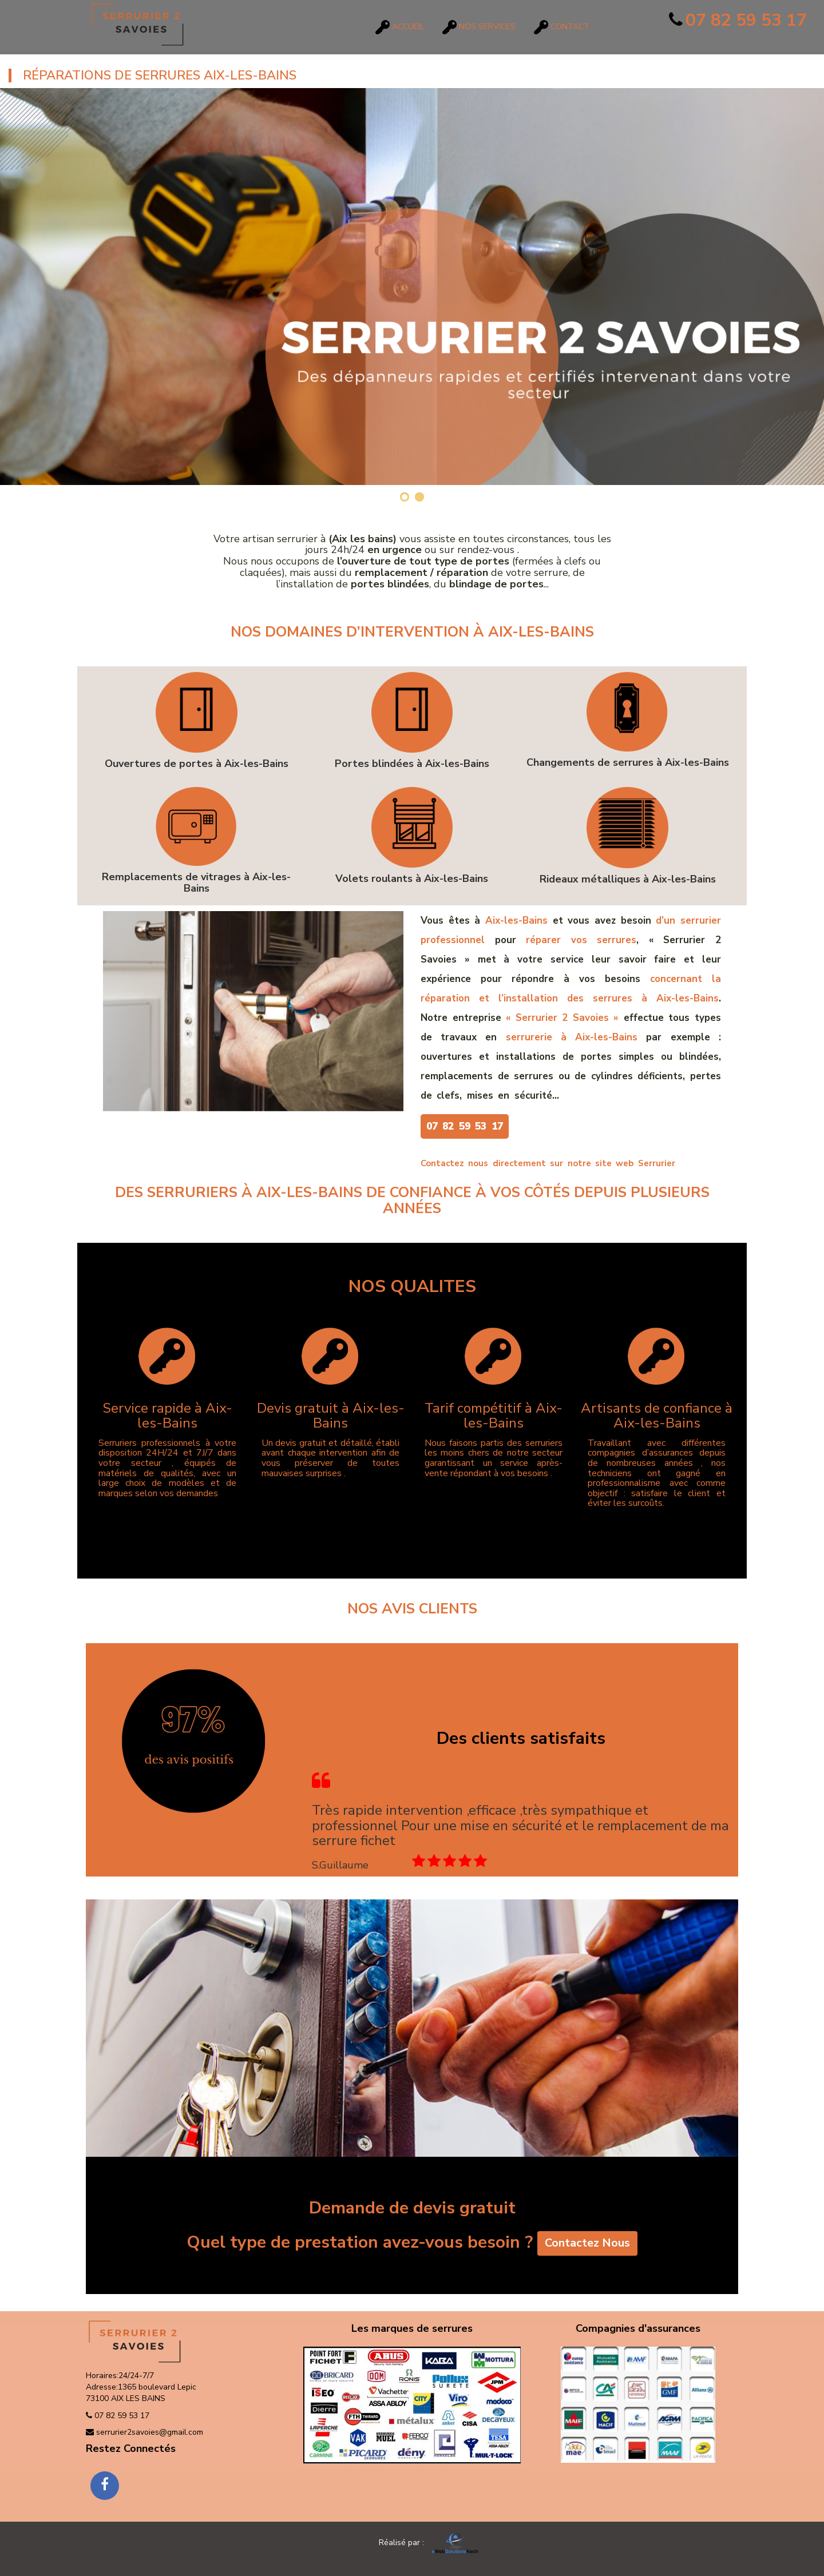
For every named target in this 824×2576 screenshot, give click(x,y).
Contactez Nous (587, 2244)
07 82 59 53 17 (738, 20)
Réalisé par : (411, 2542)
